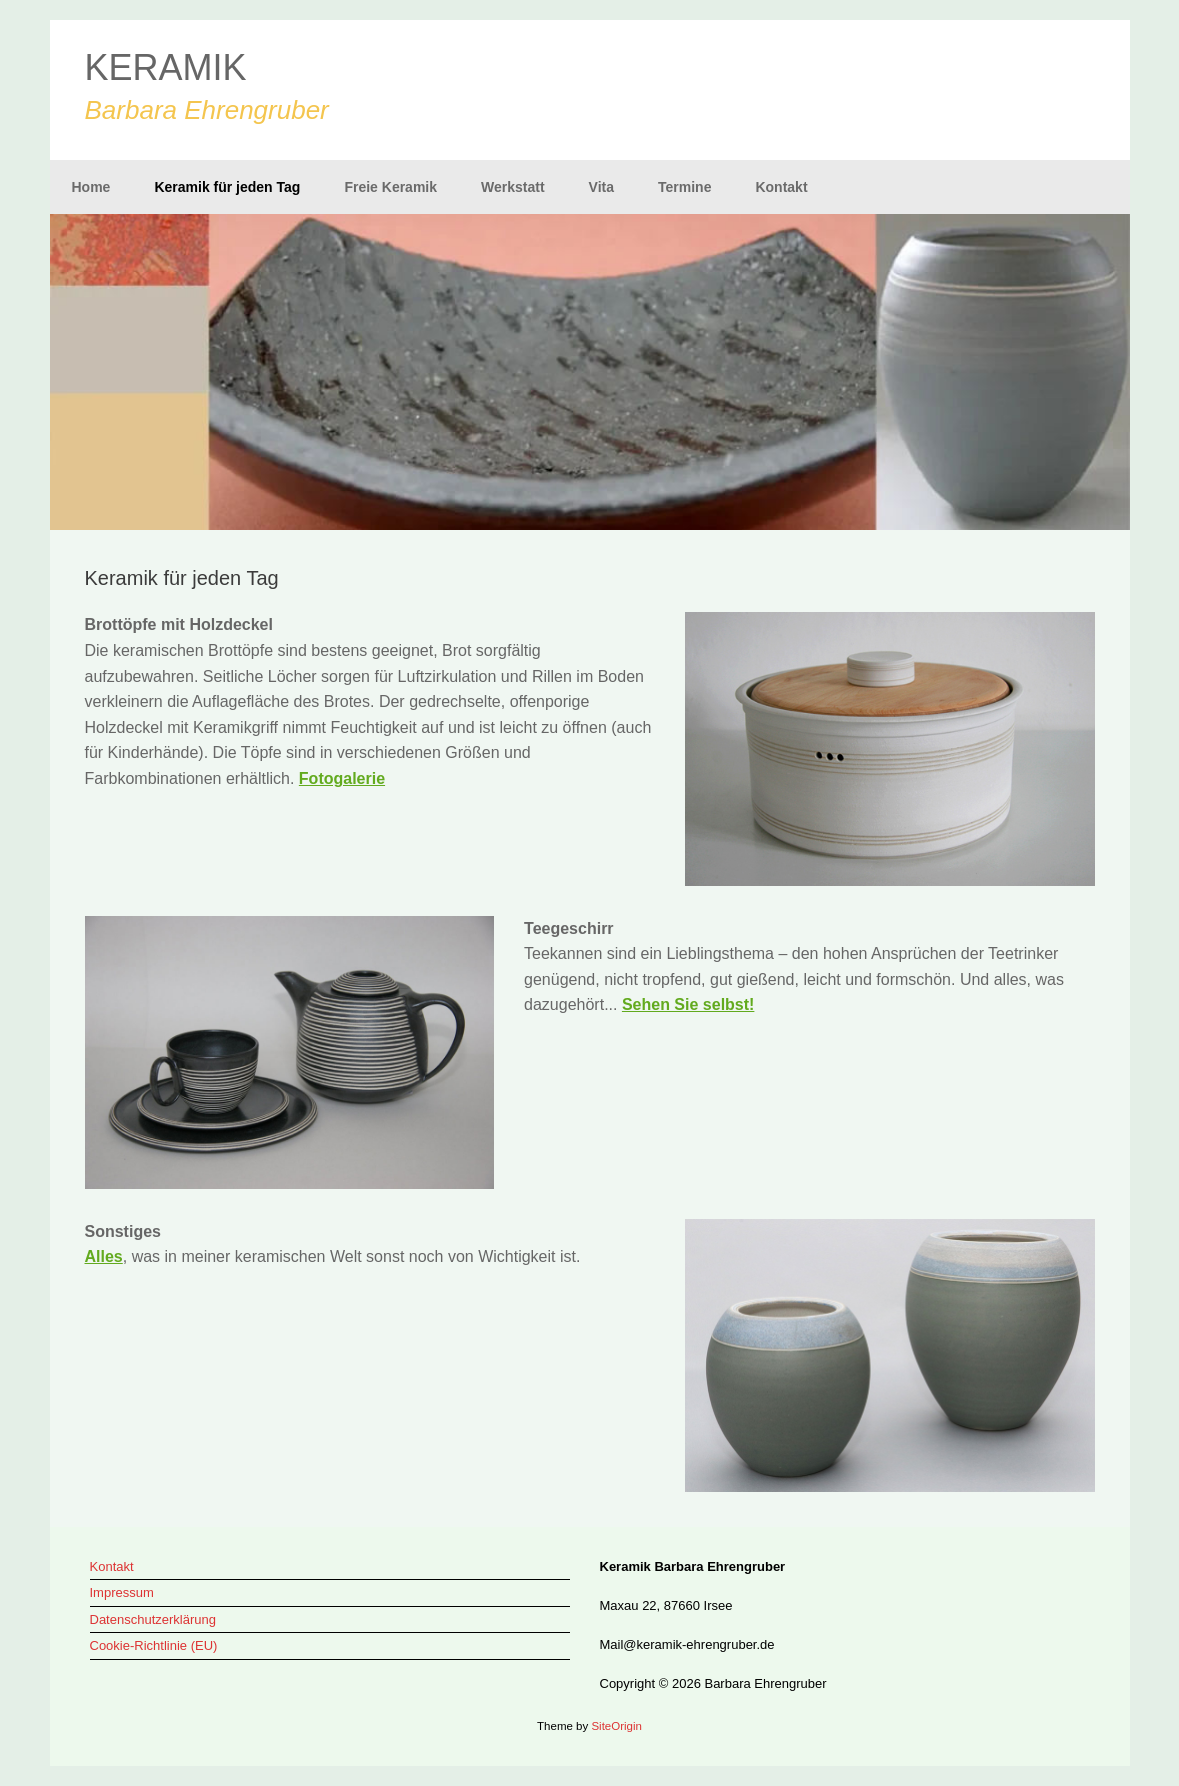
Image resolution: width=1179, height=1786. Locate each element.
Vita (601, 187)
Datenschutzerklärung (153, 1619)
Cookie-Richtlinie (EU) (154, 1645)
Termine (684, 187)
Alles (104, 1256)
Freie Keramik (390, 187)
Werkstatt (513, 187)
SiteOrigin (616, 1726)
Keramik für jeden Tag (227, 187)
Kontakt (781, 187)
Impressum (122, 1592)
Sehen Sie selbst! (688, 1004)
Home (91, 187)
